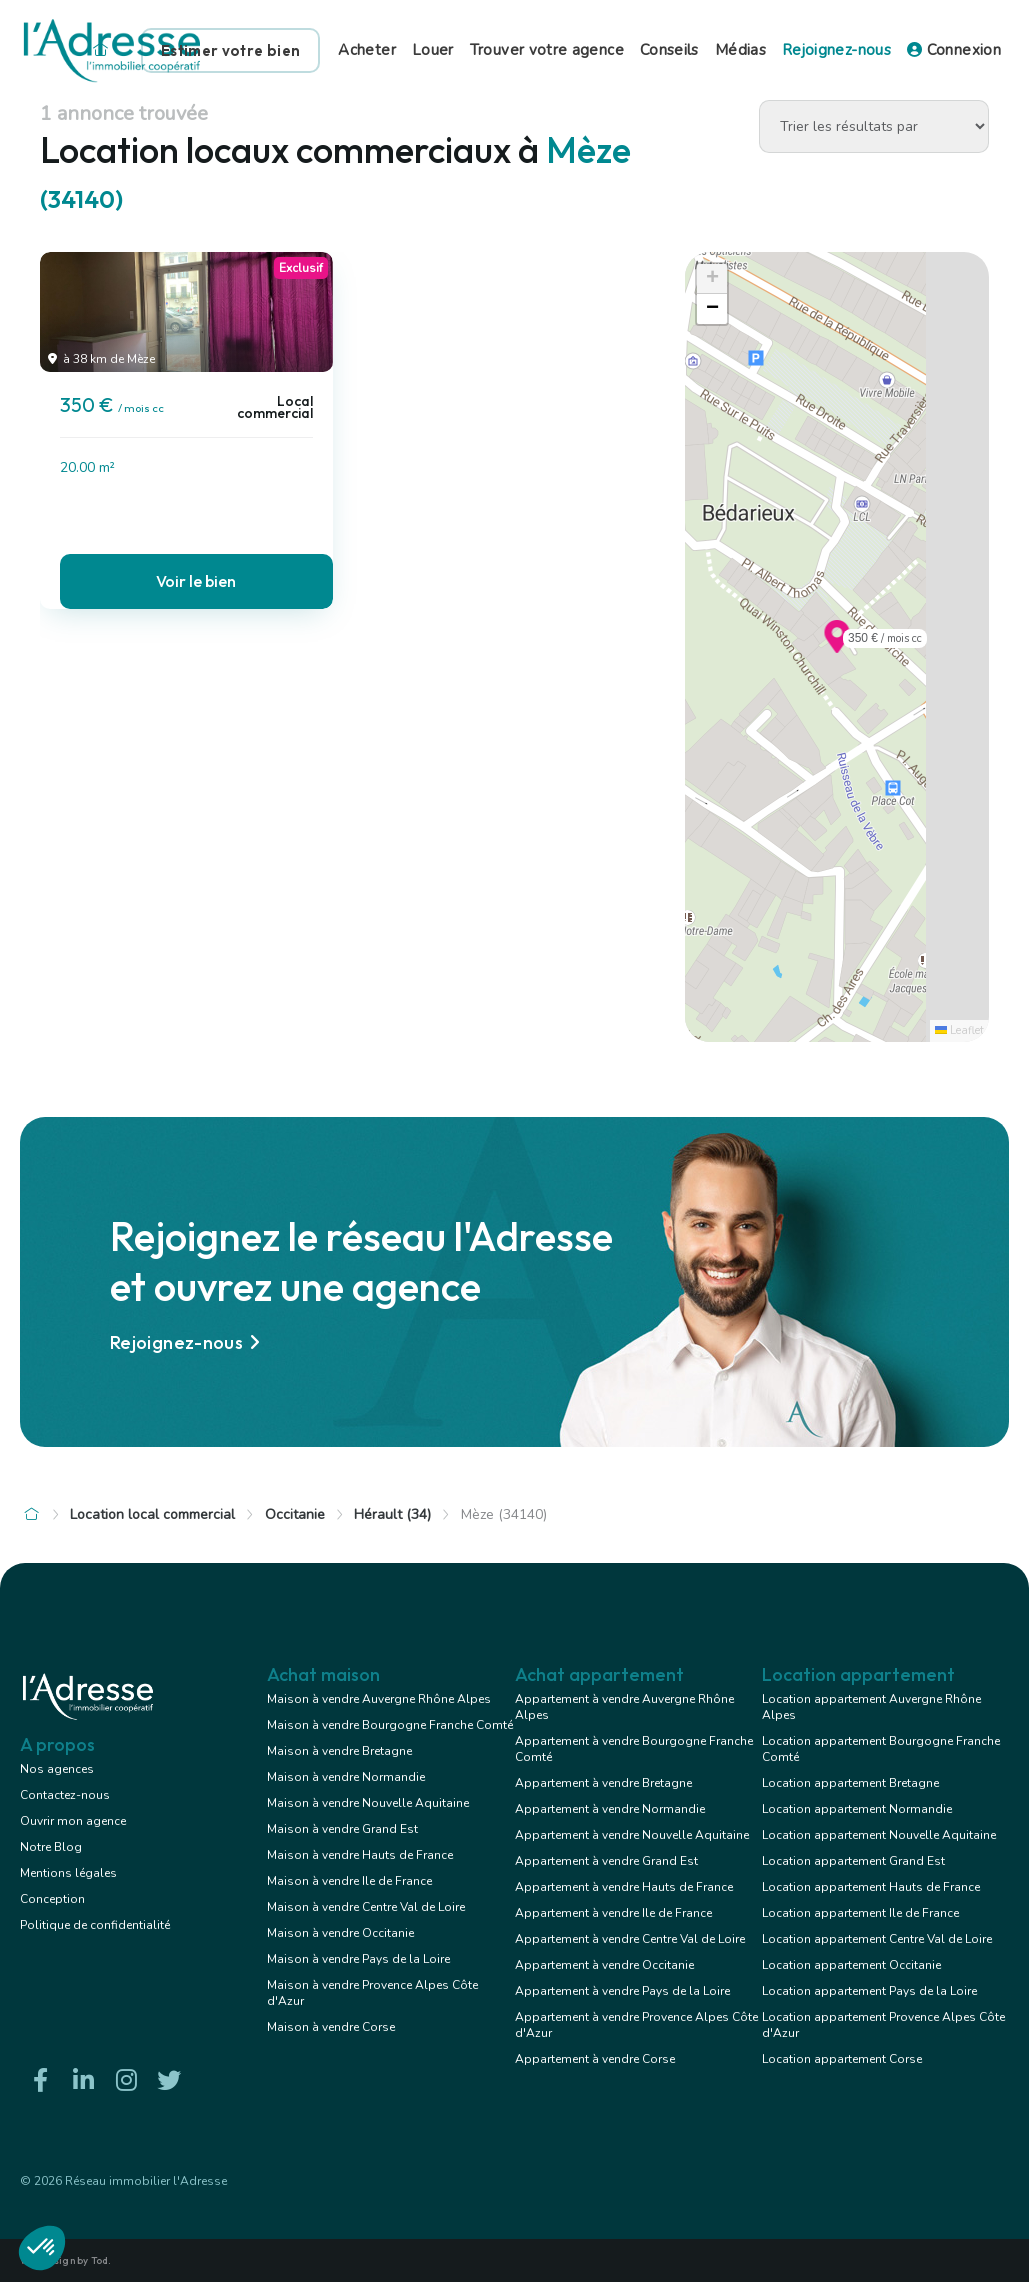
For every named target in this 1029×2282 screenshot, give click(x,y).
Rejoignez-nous (836, 50)
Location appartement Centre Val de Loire (877, 1939)
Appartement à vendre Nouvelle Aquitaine (632, 1835)
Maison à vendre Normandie (346, 1777)
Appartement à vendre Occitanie (604, 1965)
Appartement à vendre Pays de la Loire (622, 1991)
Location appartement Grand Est (853, 1861)
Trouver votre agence (547, 50)
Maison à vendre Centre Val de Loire (366, 1907)
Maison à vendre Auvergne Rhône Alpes (379, 1699)
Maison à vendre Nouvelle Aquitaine (368, 1803)
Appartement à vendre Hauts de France (624, 1887)
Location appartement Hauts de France (871, 1887)
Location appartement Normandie (857, 1809)
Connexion (954, 50)
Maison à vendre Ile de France (349, 1881)
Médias (740, 50)
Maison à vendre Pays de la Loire (358, 1959)
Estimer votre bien (230, 50)
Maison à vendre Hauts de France (360, 1855)
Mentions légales (68, 1873)
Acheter (367, 50)
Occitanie (295, 1514)
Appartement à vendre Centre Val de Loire (630, 1939)
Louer (433, 50)
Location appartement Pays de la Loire (869, 1991)
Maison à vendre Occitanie (340, 1933)
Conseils (669, 50)
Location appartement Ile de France (860, 1913)
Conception (52, 1899)
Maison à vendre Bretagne (339, 1751)
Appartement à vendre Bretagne (603, 1783)
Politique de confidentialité (95, 1925)
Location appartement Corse (842, 2059)
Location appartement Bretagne (850, 1783)
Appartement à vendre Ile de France (613, 1913)
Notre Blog (51, 1847)
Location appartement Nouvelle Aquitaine (879, 1835)
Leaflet (959, 1030)
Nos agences (57, 1769)
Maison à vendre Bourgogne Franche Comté (390, 1725)
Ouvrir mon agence (73, 1821)
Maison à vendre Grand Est (342, 1829)
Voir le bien (196, 581)
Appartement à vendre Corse (595, 2059)
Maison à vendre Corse (331, 2027)
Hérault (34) (392, 1514)
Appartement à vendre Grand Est (606, 1861)
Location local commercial (152, 1514)
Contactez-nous (65, 1795)
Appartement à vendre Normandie (610, 1809)
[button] (837, 647)
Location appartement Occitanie (851, 1965)
